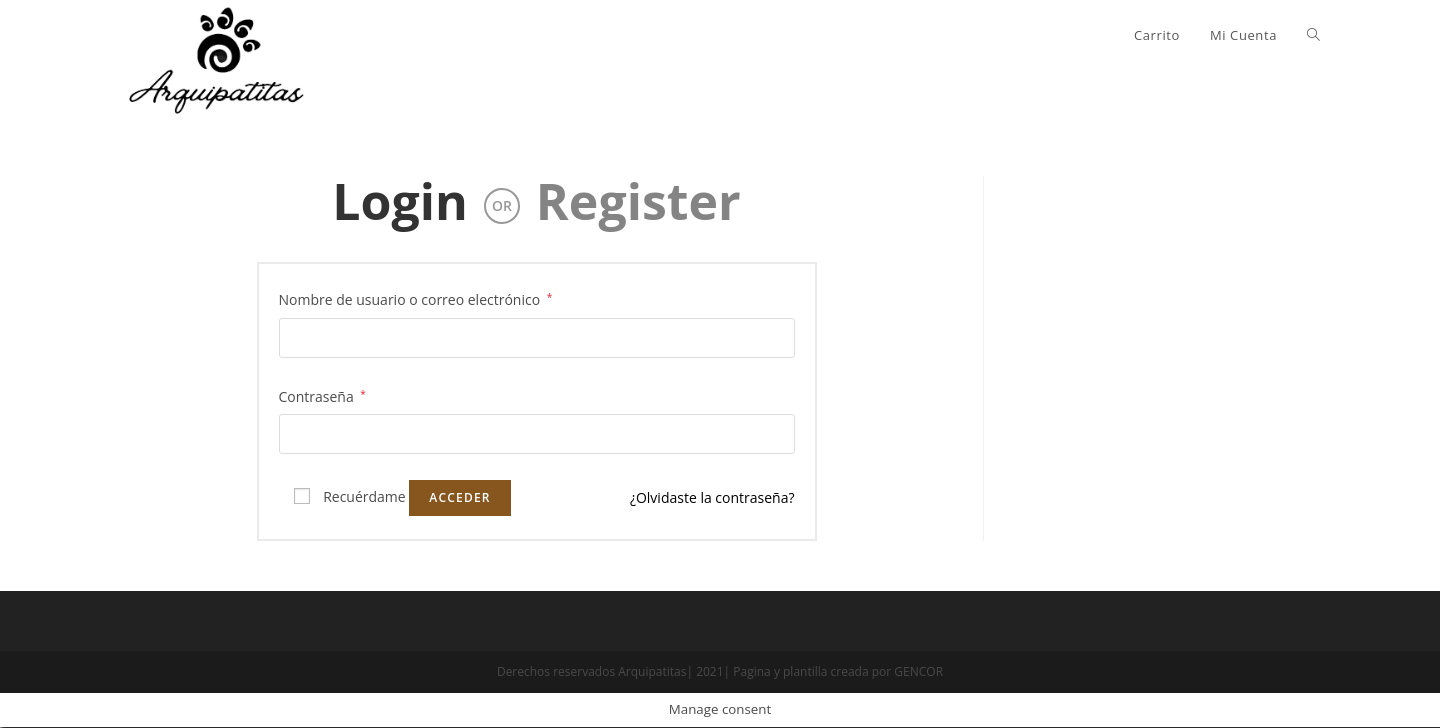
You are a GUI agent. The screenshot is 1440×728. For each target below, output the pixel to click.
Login (400, 203)
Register (638, 203)
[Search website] (1313, 35)
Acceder (459, 498)
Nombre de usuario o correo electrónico (416, 300)
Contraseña (322, 396)
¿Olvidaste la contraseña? (712, 498)
